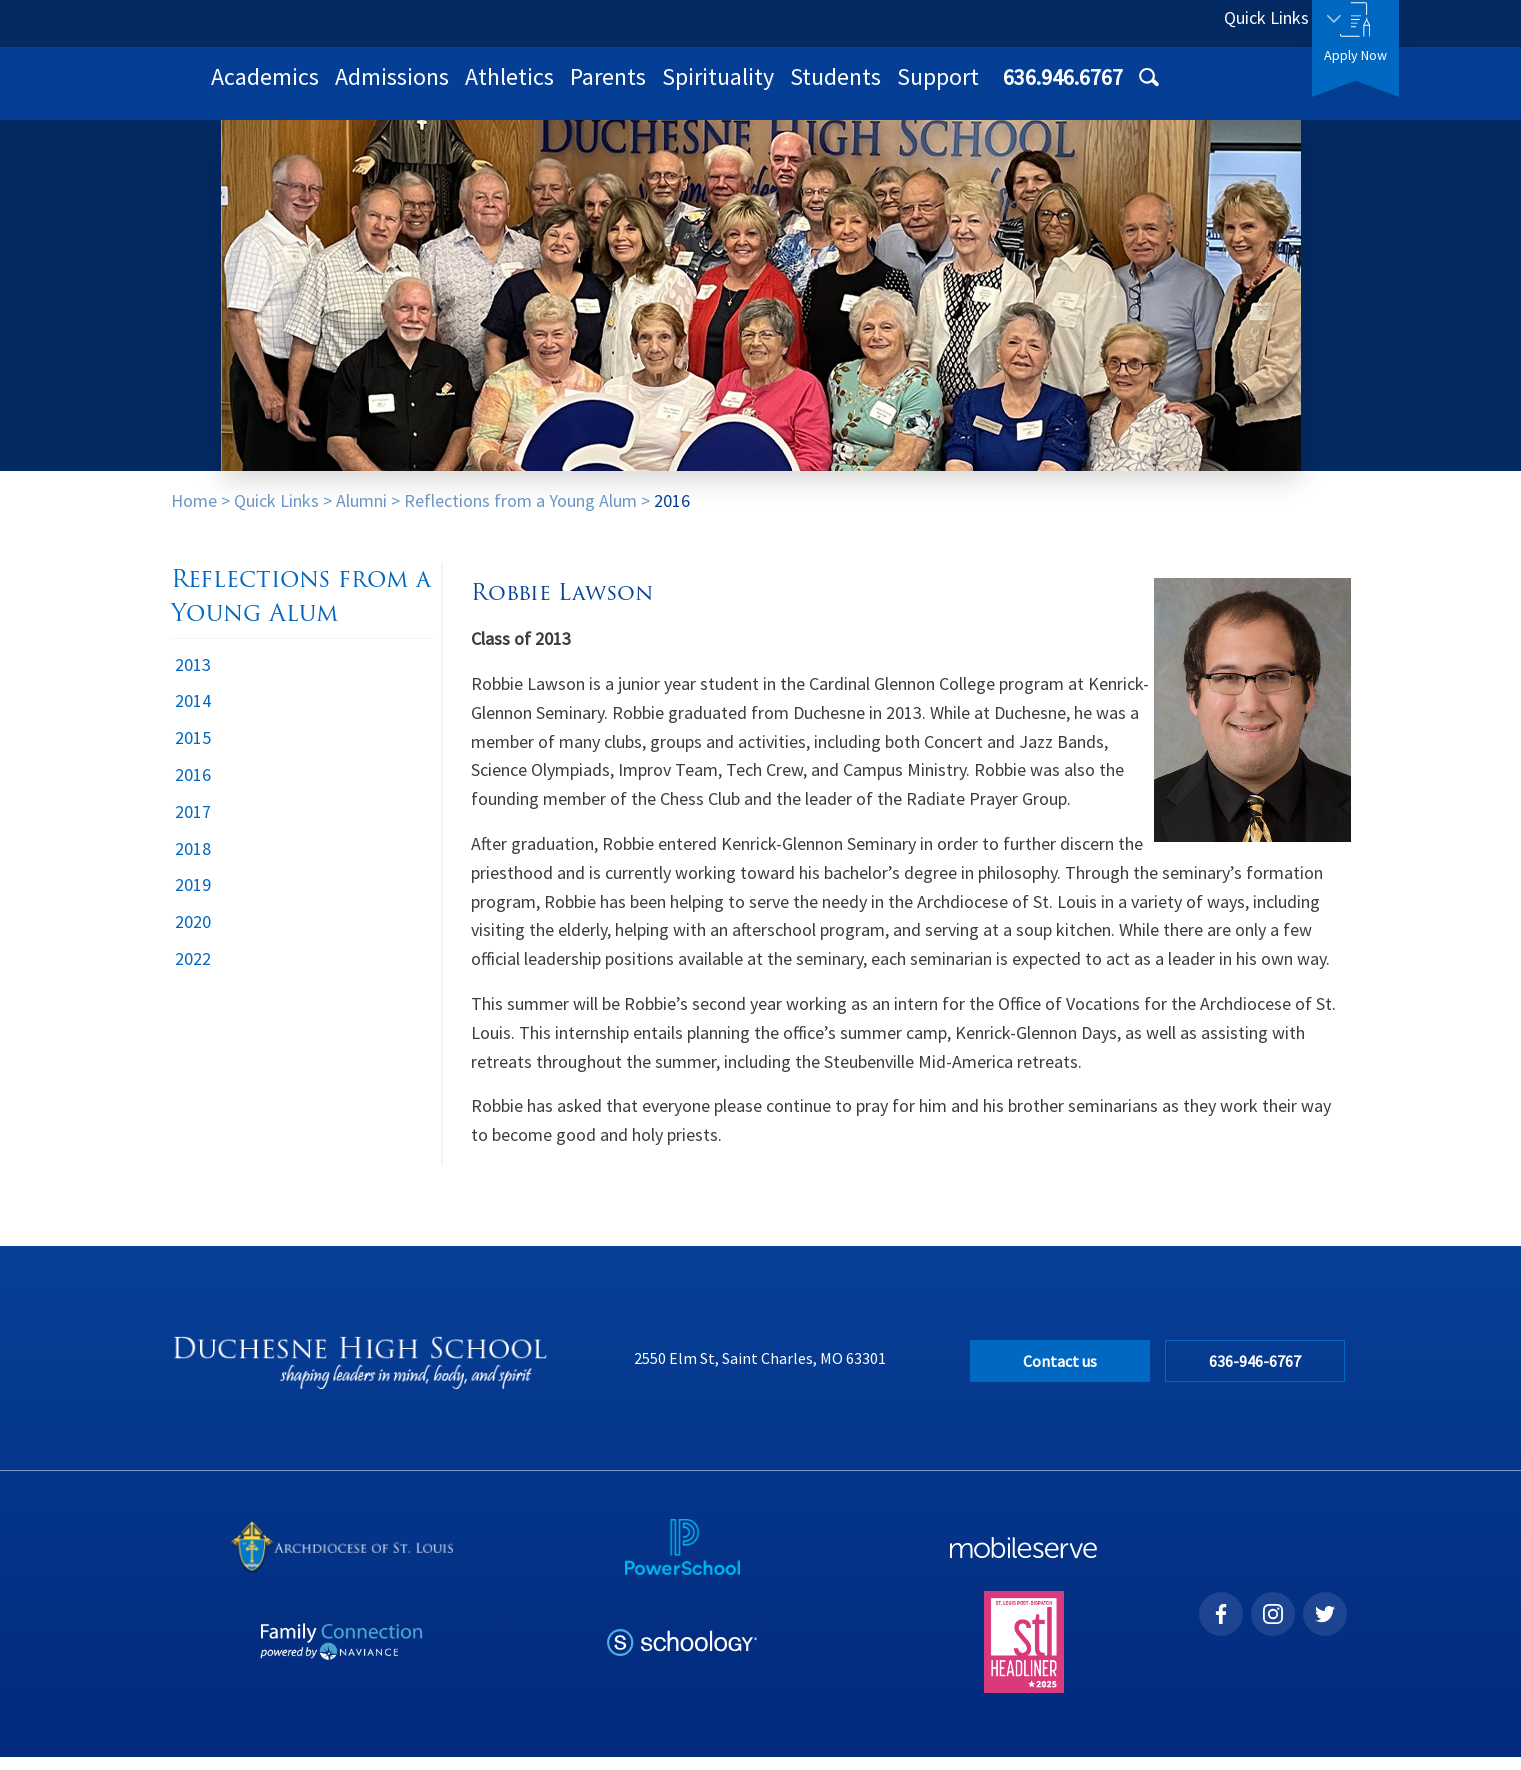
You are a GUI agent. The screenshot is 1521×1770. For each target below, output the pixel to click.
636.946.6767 (1118, 23)
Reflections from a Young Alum (520, 513)
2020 (193, 934)
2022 (193, 971)
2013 (193, 677)
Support (1199, 89)
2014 (193, 713)
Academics (526, 89)
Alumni (361, 513)
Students (1096, 89)
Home (194, 513)
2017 (193, 824)
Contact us (1060, 1374)
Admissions (653, 89)
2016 (672, 513)
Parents (869, 89)
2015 (193, 750)
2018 (193, 861)
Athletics (770, 89)
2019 (193, 897)
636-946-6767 (1259, 1374)
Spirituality (979, 89)
